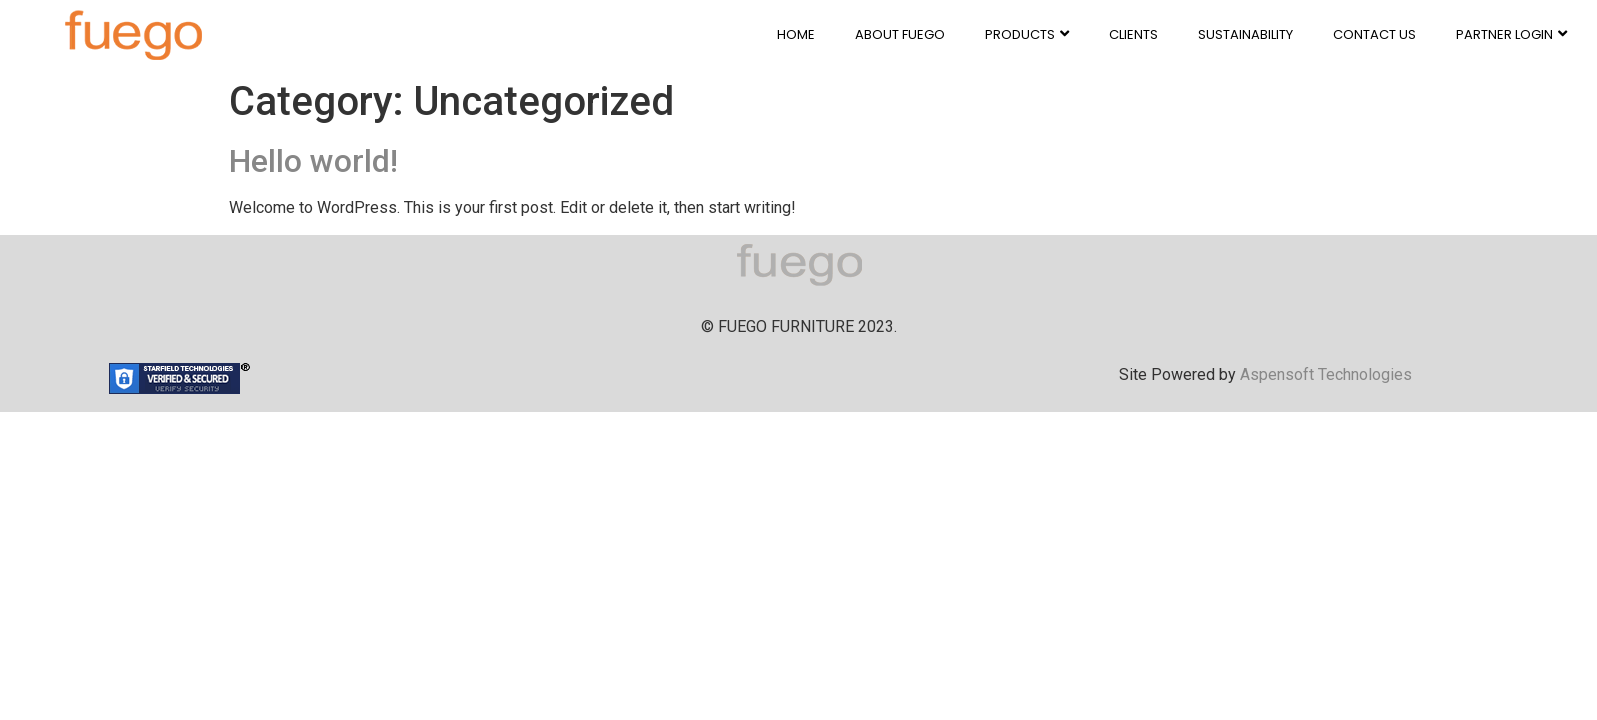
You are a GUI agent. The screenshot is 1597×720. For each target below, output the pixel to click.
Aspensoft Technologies (1326, 374)
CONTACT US (1374, 34)
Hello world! (313, 161)
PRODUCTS (1027, 34)
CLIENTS (1133, 34)
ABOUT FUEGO (900, 34)
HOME (796, 34)
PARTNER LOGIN (1511, 34)
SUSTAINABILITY (1245, 34)
